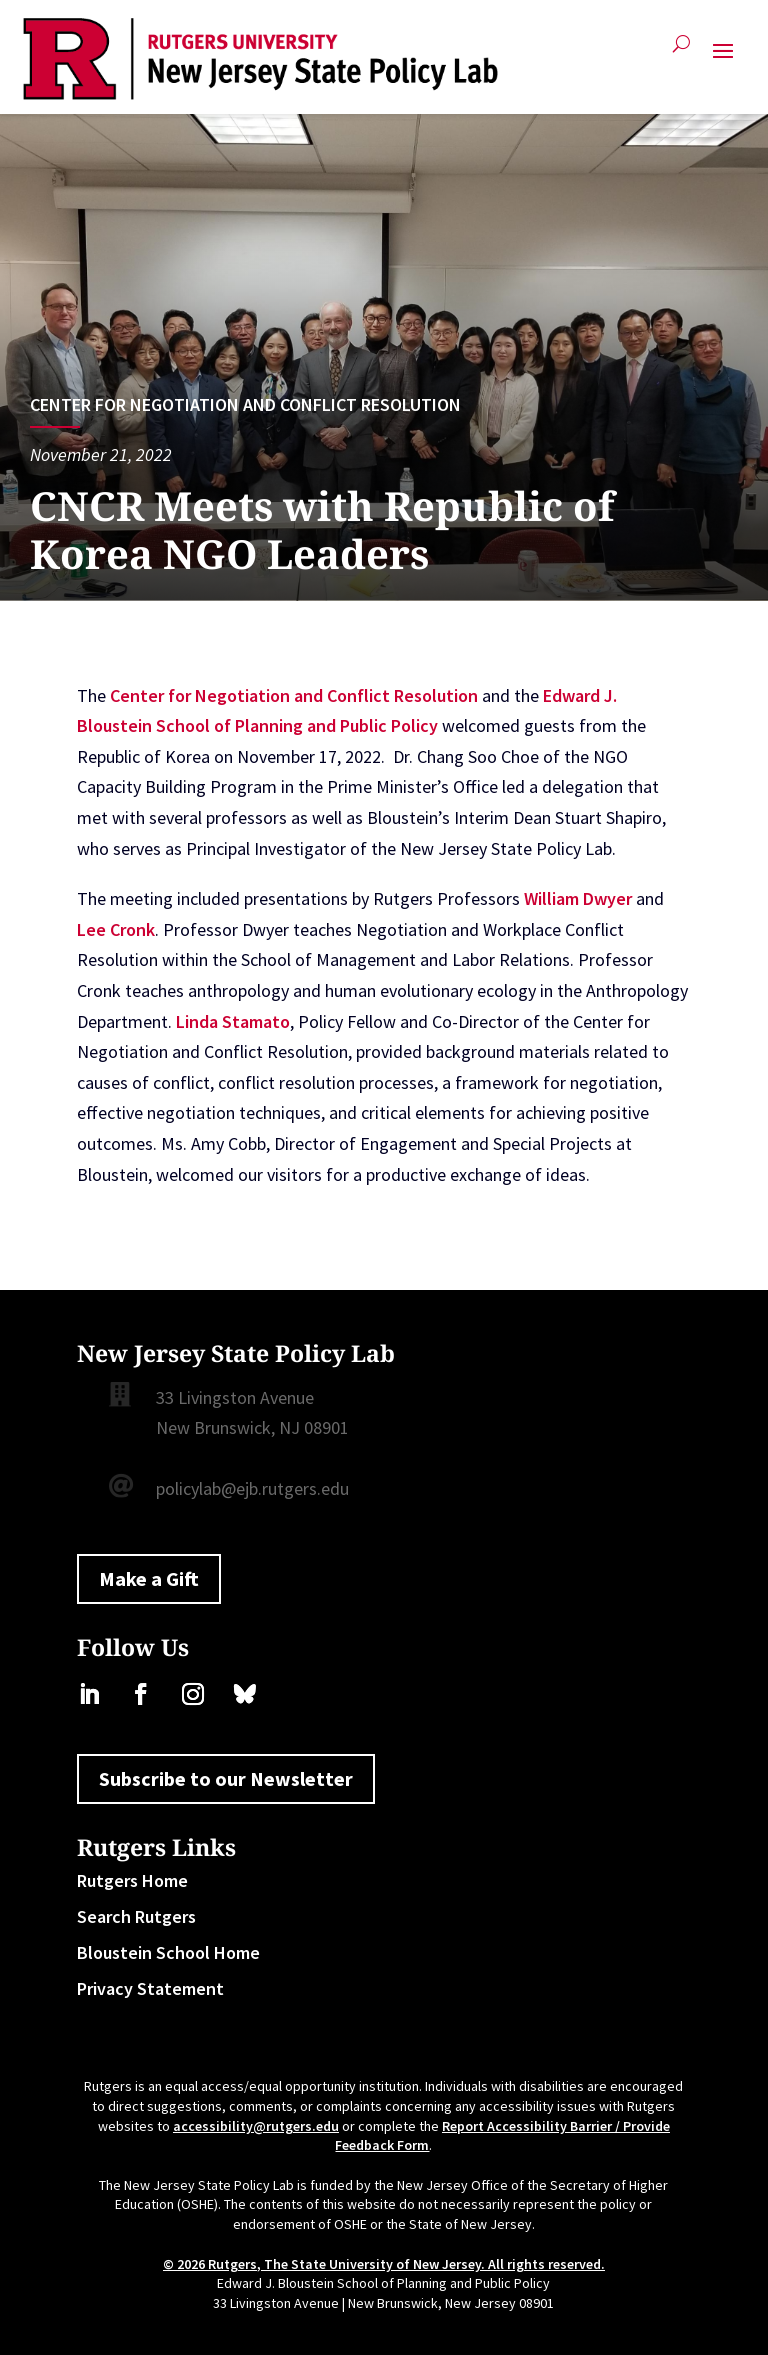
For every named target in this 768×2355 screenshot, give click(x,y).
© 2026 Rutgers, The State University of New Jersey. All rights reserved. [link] (384, 2264)
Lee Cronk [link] (116, 929)
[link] (260, 59)
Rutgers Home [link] (132, 1880)
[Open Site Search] (681, 51)
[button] (723, 59)
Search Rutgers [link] (136, 1916)
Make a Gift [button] (149, 1578)
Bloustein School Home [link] (168, 1952)
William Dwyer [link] (578, 898)
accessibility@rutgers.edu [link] (256, 2126)
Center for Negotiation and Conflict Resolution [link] (245, 404)
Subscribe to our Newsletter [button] (226, 1778)
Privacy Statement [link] (150, 1988)
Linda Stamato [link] (233, 1021)
